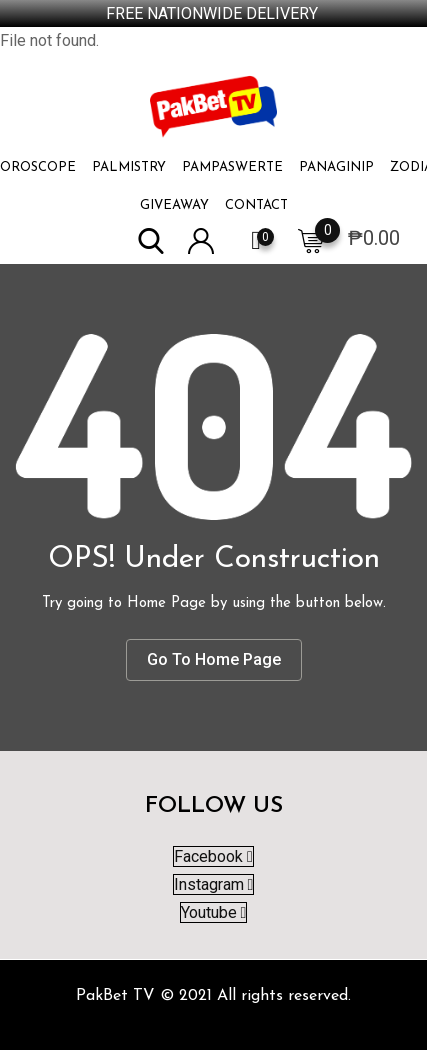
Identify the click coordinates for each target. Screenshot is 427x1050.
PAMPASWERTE (232, 167)
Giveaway (174, 205)
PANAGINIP (336, 167)
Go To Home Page (214, 659)
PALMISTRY (129, 167)
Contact (256, 205)
